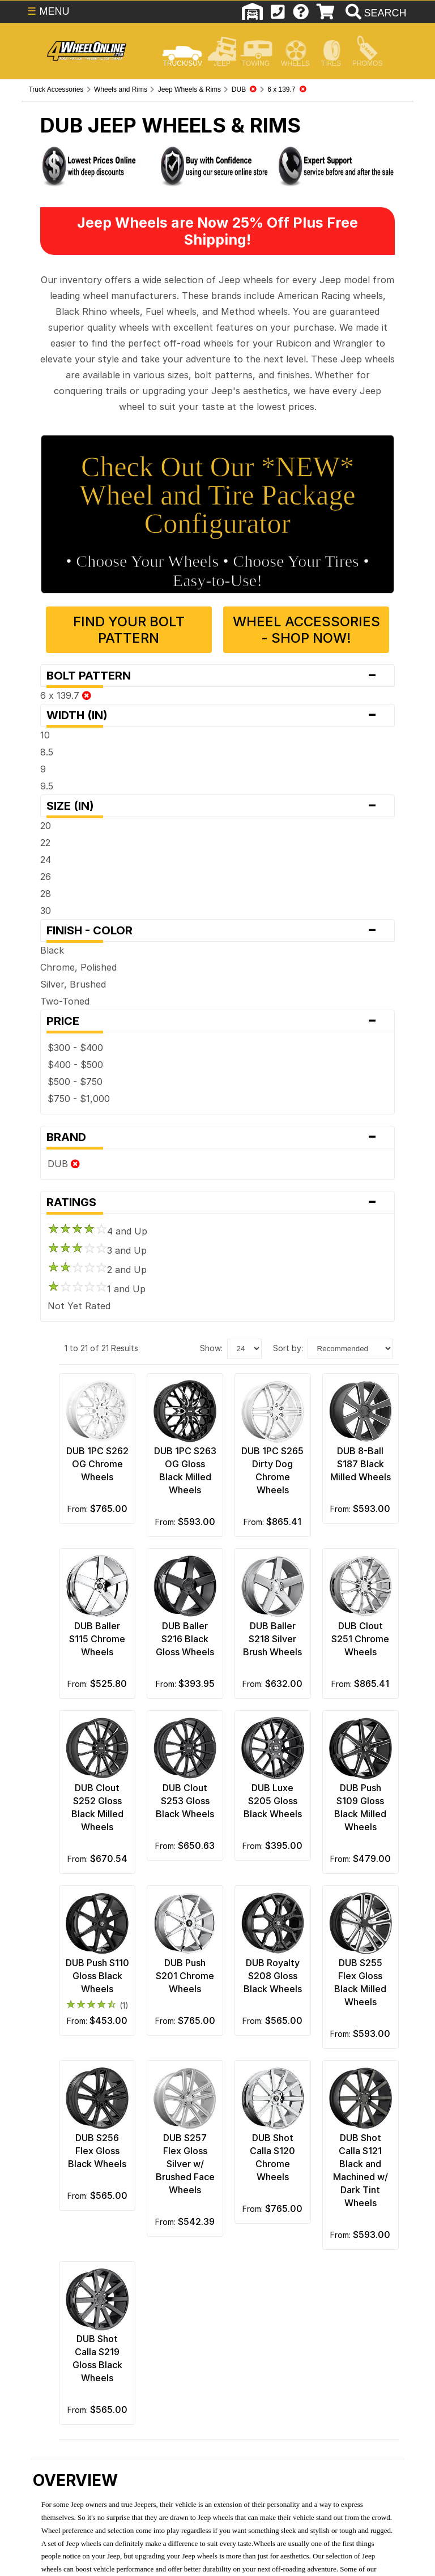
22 (45, 842)
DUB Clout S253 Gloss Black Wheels (185, 1800)
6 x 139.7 (65, 695)
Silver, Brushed (73, 984)
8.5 (46, 752)
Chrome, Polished (78, 967)
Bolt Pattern (217, 675)
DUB (64, 1163)
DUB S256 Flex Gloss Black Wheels (97, 2150)
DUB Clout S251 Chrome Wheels (360, 1638)
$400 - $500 (75, 1064)
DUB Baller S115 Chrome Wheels (97, 1638)
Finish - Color (217, 930)
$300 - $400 (75, 1047)
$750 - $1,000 (79, 1098)
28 (45, 893)
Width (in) (217, 715)
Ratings (217, 1202)
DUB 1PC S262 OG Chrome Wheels (97, 1464)
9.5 (46, 786)
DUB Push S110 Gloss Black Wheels (97, 1975)
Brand (217, 1137)
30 (45, 910)
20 (45, 825)
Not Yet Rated (79, 1306)
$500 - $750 (75, 1081)
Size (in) (217, 805)
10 (45, 735)
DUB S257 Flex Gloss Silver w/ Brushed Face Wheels (185, 2163)
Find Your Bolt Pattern (129, 629)
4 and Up (97, 1231)
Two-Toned (64, 1001)
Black (52, 950)
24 (45, 859)
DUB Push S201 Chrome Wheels (185, 1975)
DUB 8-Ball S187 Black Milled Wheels (360, 1464)
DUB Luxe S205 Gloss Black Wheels (273, 1800)
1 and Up (97, 1289)
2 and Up (97, 1269)
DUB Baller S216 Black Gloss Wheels (185, 1638)
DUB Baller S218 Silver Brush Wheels (272, 1638)
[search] (375, 13)
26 (45, 876)
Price (217, 1021)
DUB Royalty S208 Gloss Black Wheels (273, 1975)
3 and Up (97, 1250)
